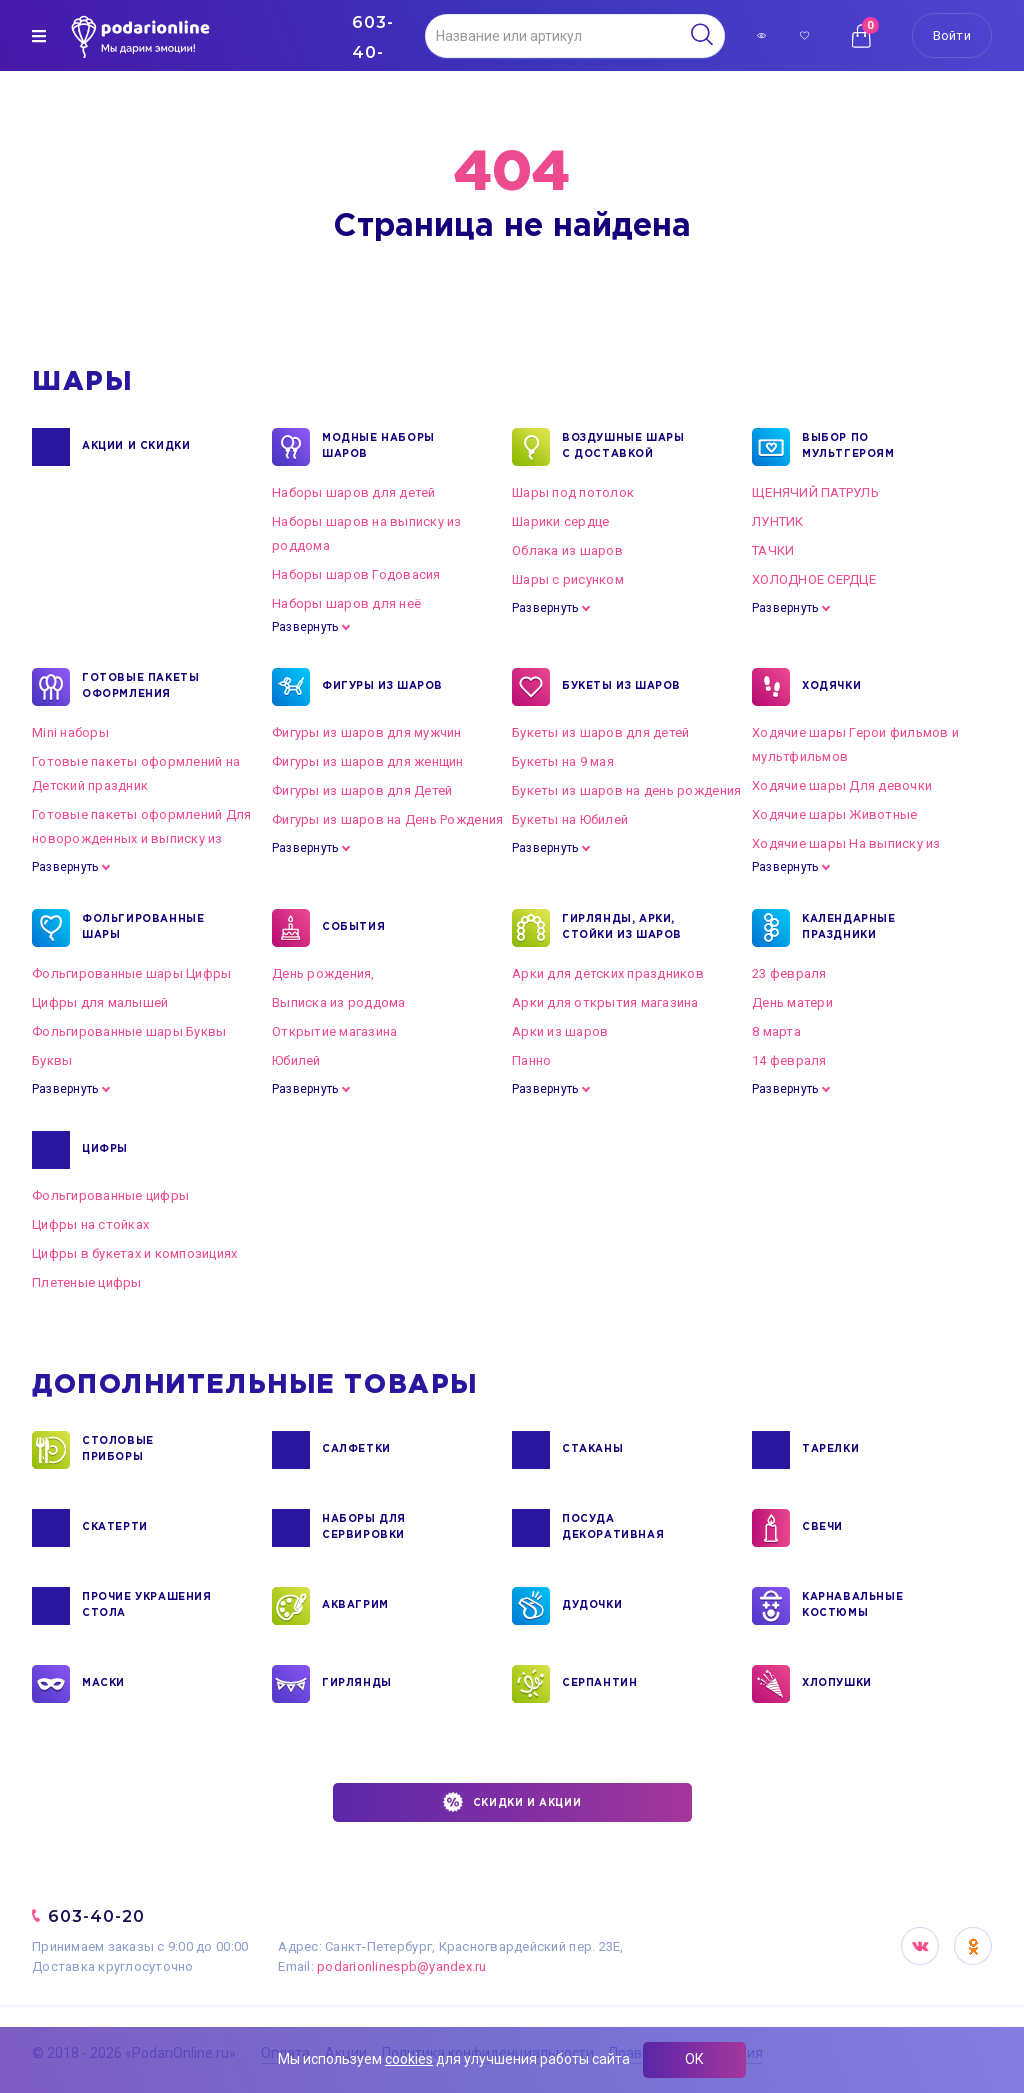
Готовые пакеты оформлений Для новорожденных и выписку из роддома (142, 838)
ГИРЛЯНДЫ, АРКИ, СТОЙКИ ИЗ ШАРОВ (622, 928)
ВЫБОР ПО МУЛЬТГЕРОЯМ (848, 447)
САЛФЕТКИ (356, 1450)
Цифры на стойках (90, 1224)
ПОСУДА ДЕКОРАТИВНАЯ (613, 1528)
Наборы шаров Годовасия (356, 574)
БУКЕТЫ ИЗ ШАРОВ (621, 687)
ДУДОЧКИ (592, 1606)
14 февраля (789, 1060)
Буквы (52, 1060)
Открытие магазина (334, 1031)
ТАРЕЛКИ (830, 1450)
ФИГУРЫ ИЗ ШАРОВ (382, 687)
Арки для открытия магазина (605, 1002)
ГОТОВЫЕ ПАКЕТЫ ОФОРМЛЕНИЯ (140, 687)
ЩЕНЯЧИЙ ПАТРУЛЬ (815, 492)
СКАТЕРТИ (115, 1528)
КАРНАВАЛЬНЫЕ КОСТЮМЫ (852, 1606)
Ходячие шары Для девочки (842, 785)
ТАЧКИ (773, 550)
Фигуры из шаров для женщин (368, 761)
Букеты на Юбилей (570, 819)
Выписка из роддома (339, 1002)
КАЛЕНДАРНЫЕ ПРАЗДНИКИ (849, 928)
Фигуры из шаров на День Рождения (387, 819)
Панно (531, 1060)
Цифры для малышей (100, 1002)
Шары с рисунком (568, 579)
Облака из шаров (567, 550)
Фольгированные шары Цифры (132, 973)
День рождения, (323, 973)
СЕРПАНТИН (599, 1684)
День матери (792, 1002)
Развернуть (305, 627)
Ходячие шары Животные (834, 814)
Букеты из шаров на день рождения (626, 790)
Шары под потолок (573, 492)
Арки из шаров (560, 1031)
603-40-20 (96, 1916)
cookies (409, 2059)
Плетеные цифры (87, 1282)
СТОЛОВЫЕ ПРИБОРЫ (118, 1450)
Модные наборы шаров (378, 447)
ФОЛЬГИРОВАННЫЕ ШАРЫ (143, 928)
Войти (952, 35)
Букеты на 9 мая (563, 761)
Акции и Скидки (136, 447)
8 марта (776, 1031)
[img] (39, 36)
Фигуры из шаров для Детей (362, 790)
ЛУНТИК (778, 521)
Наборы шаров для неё (346, 603)
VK (920, 1946)
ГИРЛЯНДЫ (357, 1684)
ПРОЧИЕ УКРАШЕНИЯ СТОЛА (147, 1606)
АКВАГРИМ (355, 1606)
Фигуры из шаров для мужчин (367, 732)
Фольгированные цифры (110, 1195)
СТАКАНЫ (592, 1450)
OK (973, 1946)
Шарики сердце (560, 521)
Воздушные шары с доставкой (623, 447)
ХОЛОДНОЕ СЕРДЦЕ (814, 579)
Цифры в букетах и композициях (135, 1253)
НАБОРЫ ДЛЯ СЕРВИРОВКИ (364, 1528)
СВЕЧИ (822, 1528)
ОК (694, 2059)
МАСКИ (103, 1684)
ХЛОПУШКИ (837, 1684)
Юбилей (296, 1060)
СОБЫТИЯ (353, 928)
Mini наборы (70, 732)
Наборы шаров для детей (354, 492)
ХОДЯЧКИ (831, 687)
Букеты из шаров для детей (601, 732)
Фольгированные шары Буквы (129, 1031)
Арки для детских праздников (608, 973)
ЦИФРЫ (105, 1150)
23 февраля (789, 973)
